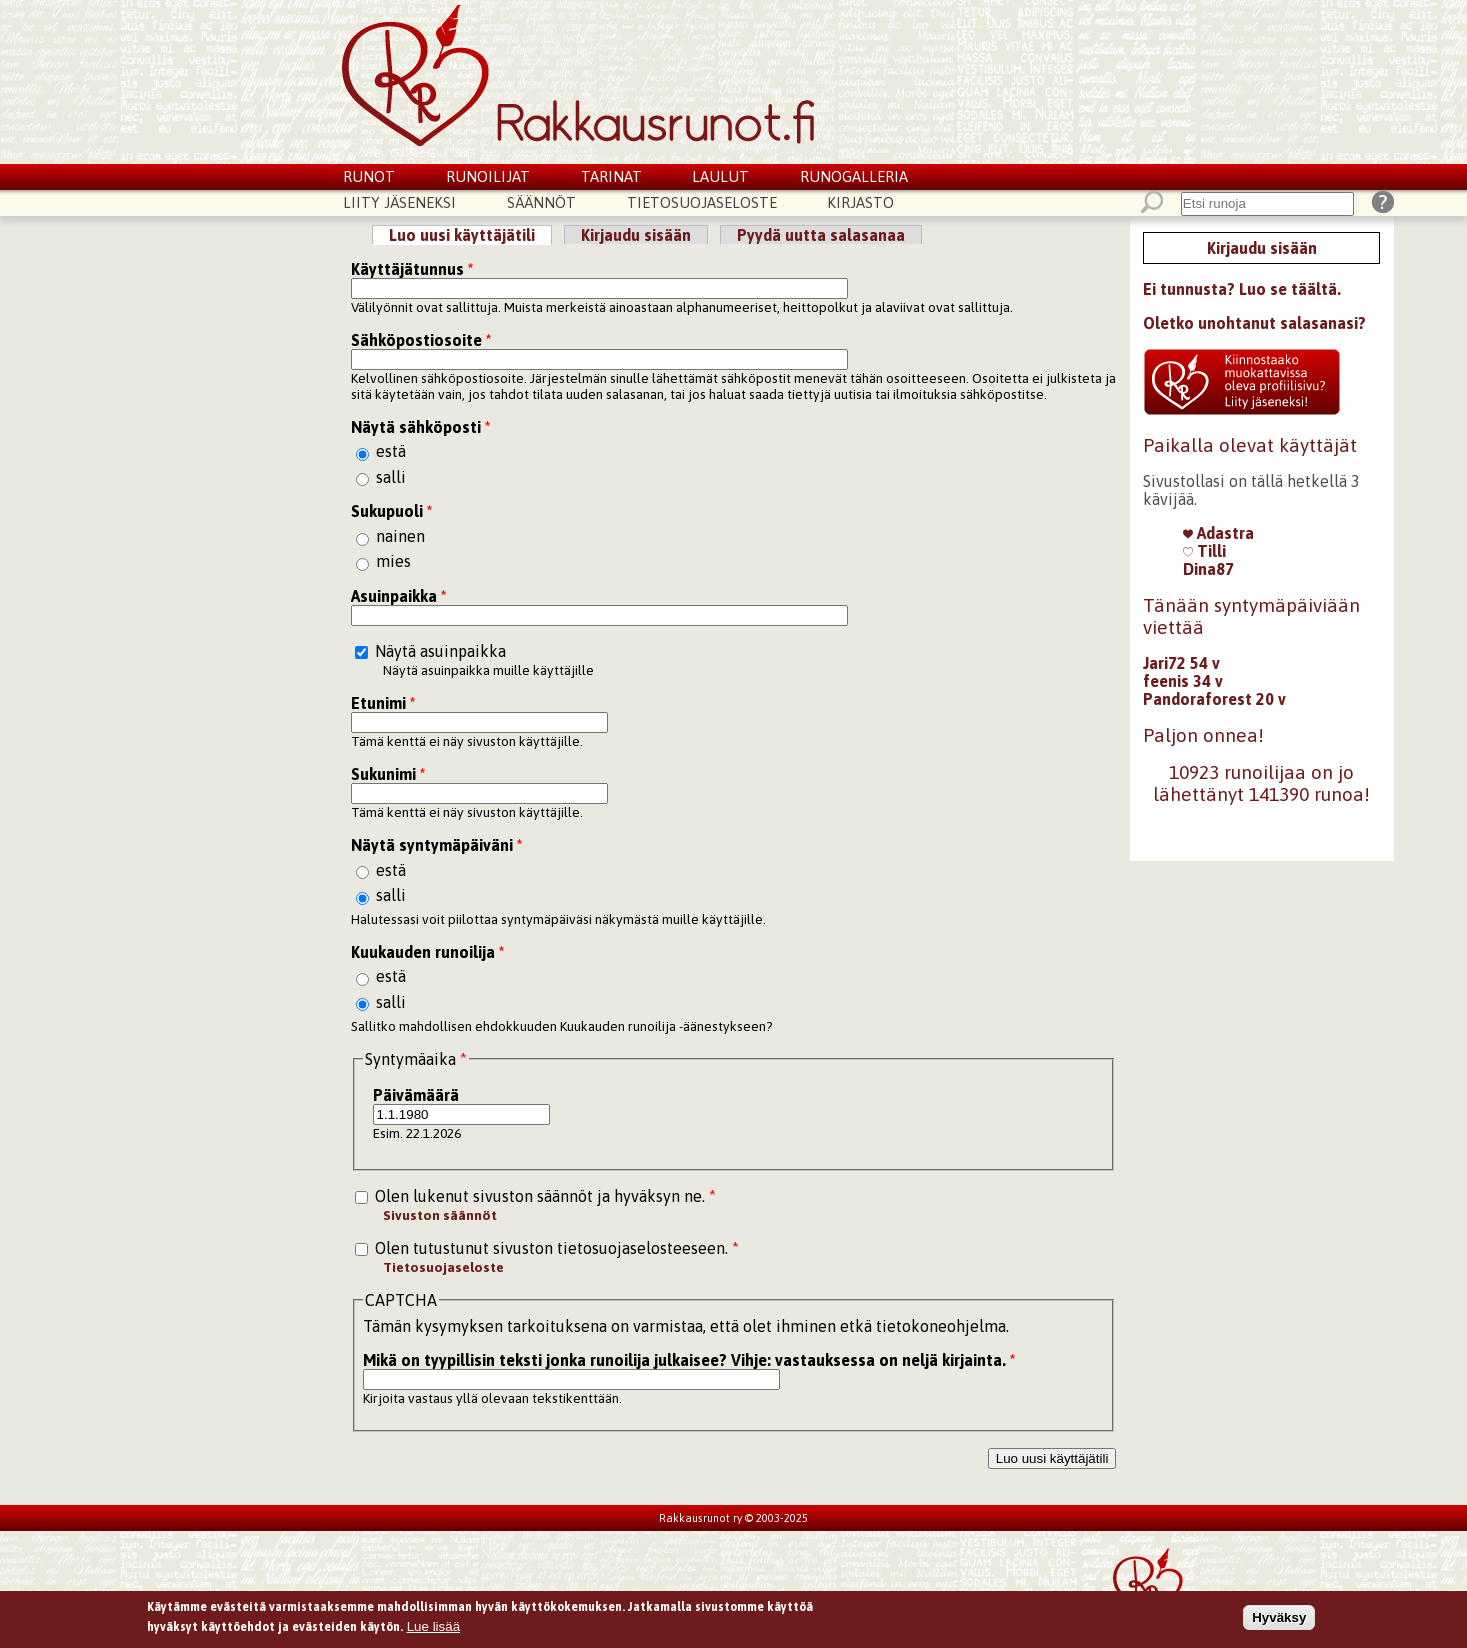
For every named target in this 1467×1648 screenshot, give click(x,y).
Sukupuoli (391, 511)
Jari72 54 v (1181, 663)
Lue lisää (433, 1629)
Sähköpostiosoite (421, 340)
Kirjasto (860, 202)
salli (391, 477)
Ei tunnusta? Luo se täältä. (1242, 289)
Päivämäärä (416, 1095)
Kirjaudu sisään (636, 235)
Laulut (720, 176)
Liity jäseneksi (399, 202)
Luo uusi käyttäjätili (470, 235)
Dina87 (1208, 569)
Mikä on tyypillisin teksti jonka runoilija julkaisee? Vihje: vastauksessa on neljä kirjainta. (689, 1360)
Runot (369, 176)
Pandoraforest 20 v (1214, 699)
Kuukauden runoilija (427, 952)
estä (391, 451)
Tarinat (611, 176)
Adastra (1218, 533)
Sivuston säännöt (440, 1215)
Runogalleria (854, 176)
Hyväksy (1279, 1620)
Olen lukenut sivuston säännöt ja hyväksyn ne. (545, 1196)
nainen (400, 536)
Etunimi (383, 703)
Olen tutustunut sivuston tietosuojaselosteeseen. (557, 1248)
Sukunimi (388, 774)
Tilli (1204, 551)
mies (393, 561)
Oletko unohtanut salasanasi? (1254, 323)
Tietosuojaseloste (702, 202)
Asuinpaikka (398, 596)
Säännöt (541, 202)
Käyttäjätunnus (412, 269)
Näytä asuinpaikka (440, 651)
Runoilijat (488, 176)
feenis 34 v (1183, 681)
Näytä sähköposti (420, 427)
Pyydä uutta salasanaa (821, 235)
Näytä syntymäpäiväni (436, 845)
